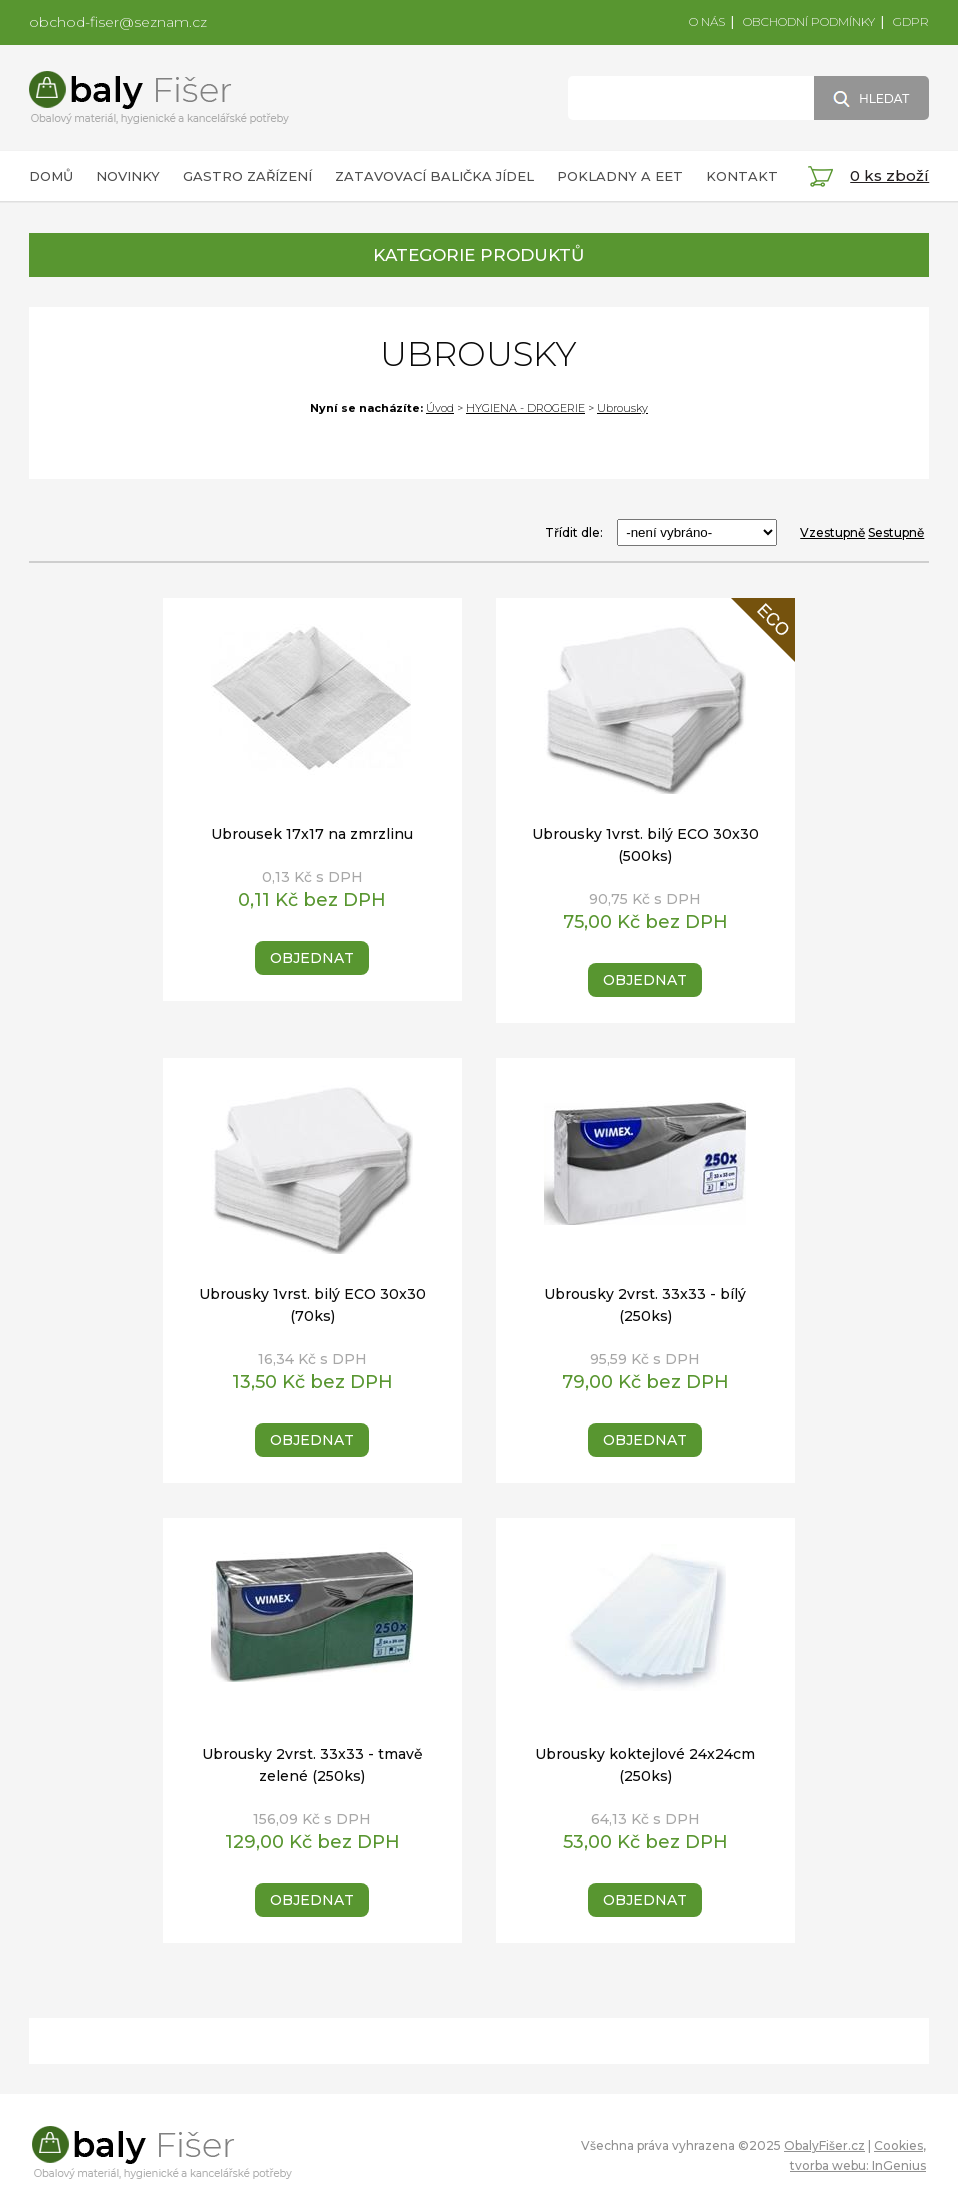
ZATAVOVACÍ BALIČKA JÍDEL (434, 176)
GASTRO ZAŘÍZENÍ (247, 176)
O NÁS (707, 21)
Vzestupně (832, 532)
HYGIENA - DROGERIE (525, 408)
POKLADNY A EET (620, 176)
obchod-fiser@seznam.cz (118, 22)
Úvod (440, 408)
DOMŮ (51, 176)
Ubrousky (622, 408)
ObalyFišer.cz (824, 2145)
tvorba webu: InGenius (858, 2165)
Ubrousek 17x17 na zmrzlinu (312, 834)
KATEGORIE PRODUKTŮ (478, 255)
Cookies (898, 2145)
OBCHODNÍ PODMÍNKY (809, 21)
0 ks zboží (889, 175)
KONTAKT (742, 176)
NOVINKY (128, 176)
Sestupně (896, 532)
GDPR (911, 21)
